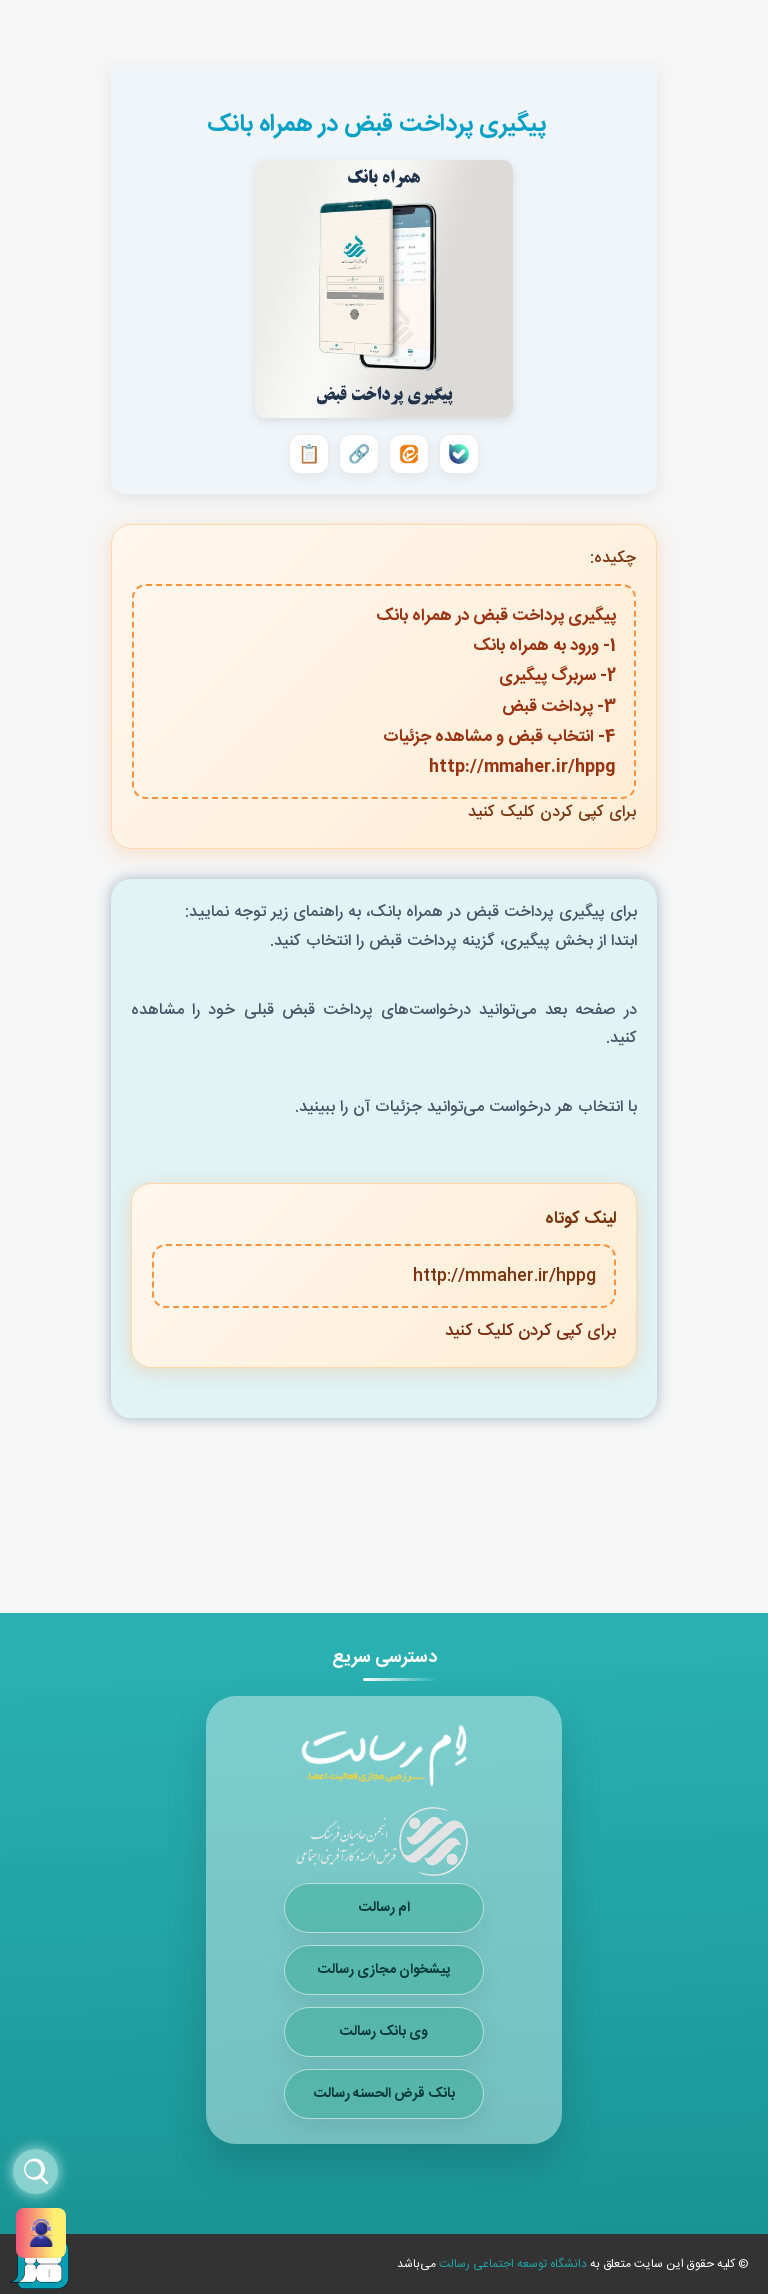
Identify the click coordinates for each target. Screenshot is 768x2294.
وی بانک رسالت (384, 2032)
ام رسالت (384, 1908)
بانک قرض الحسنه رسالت (384, 2094)
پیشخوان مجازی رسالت (384, 1970)
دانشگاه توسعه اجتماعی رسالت (511, 2264)
